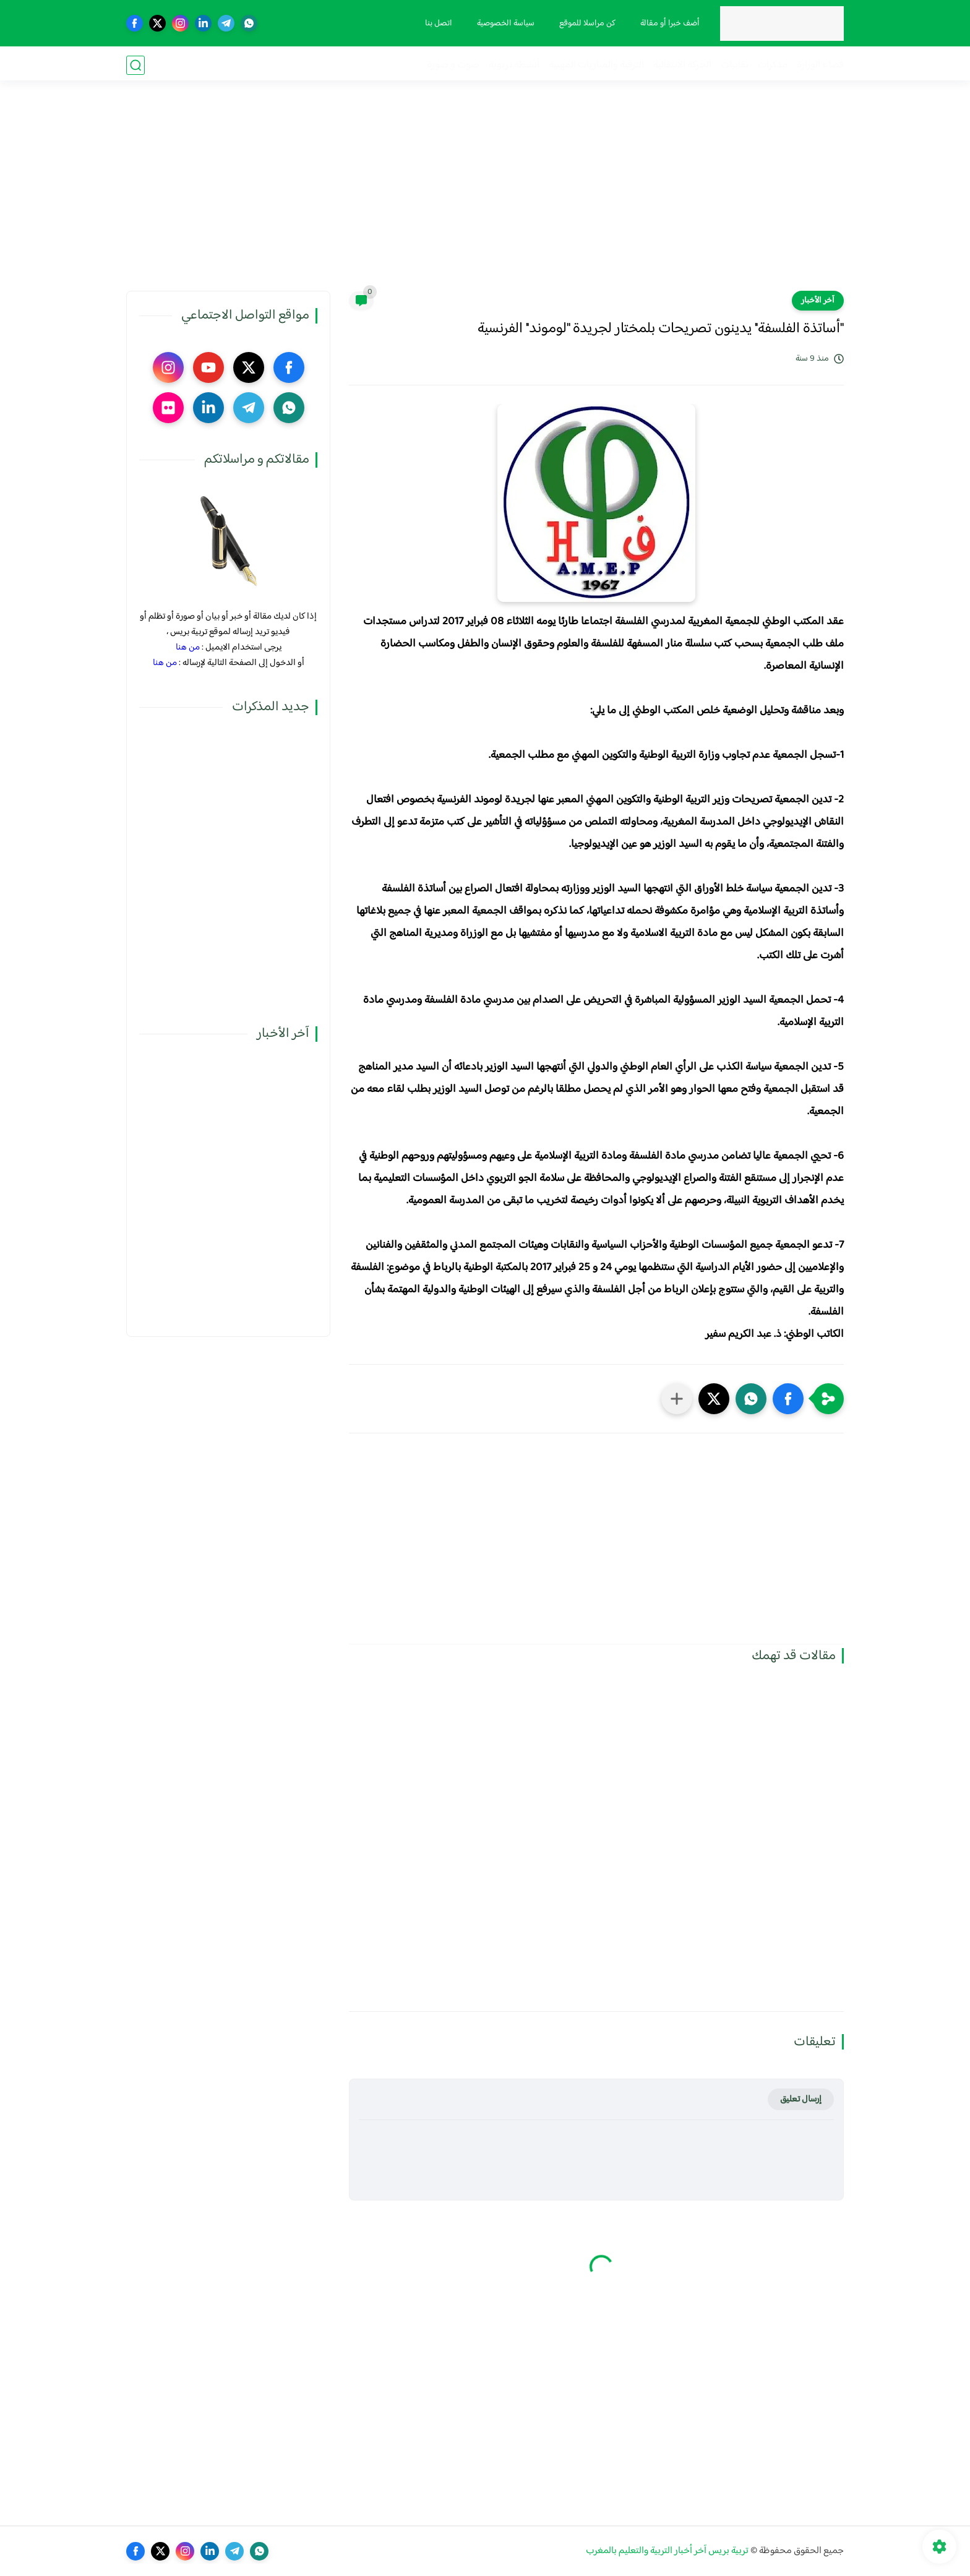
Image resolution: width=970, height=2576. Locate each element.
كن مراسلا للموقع (586, 23)
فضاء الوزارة (820, 65)
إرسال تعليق (801, 2099)
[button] (788, 1398)
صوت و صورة (453, 65)
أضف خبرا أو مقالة (668, 23)
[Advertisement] (485, 194)
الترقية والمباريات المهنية (596, 65)
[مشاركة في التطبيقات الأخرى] (676, 1398)
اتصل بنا (437, 23)
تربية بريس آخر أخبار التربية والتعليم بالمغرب (667, 2551)
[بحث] (135, 65)
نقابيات (735, 65)
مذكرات (773, 65)
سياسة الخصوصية (504, 23)
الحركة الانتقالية (682, 65)
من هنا (188, 647)
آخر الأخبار (818, 300)
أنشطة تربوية (514, 65)
